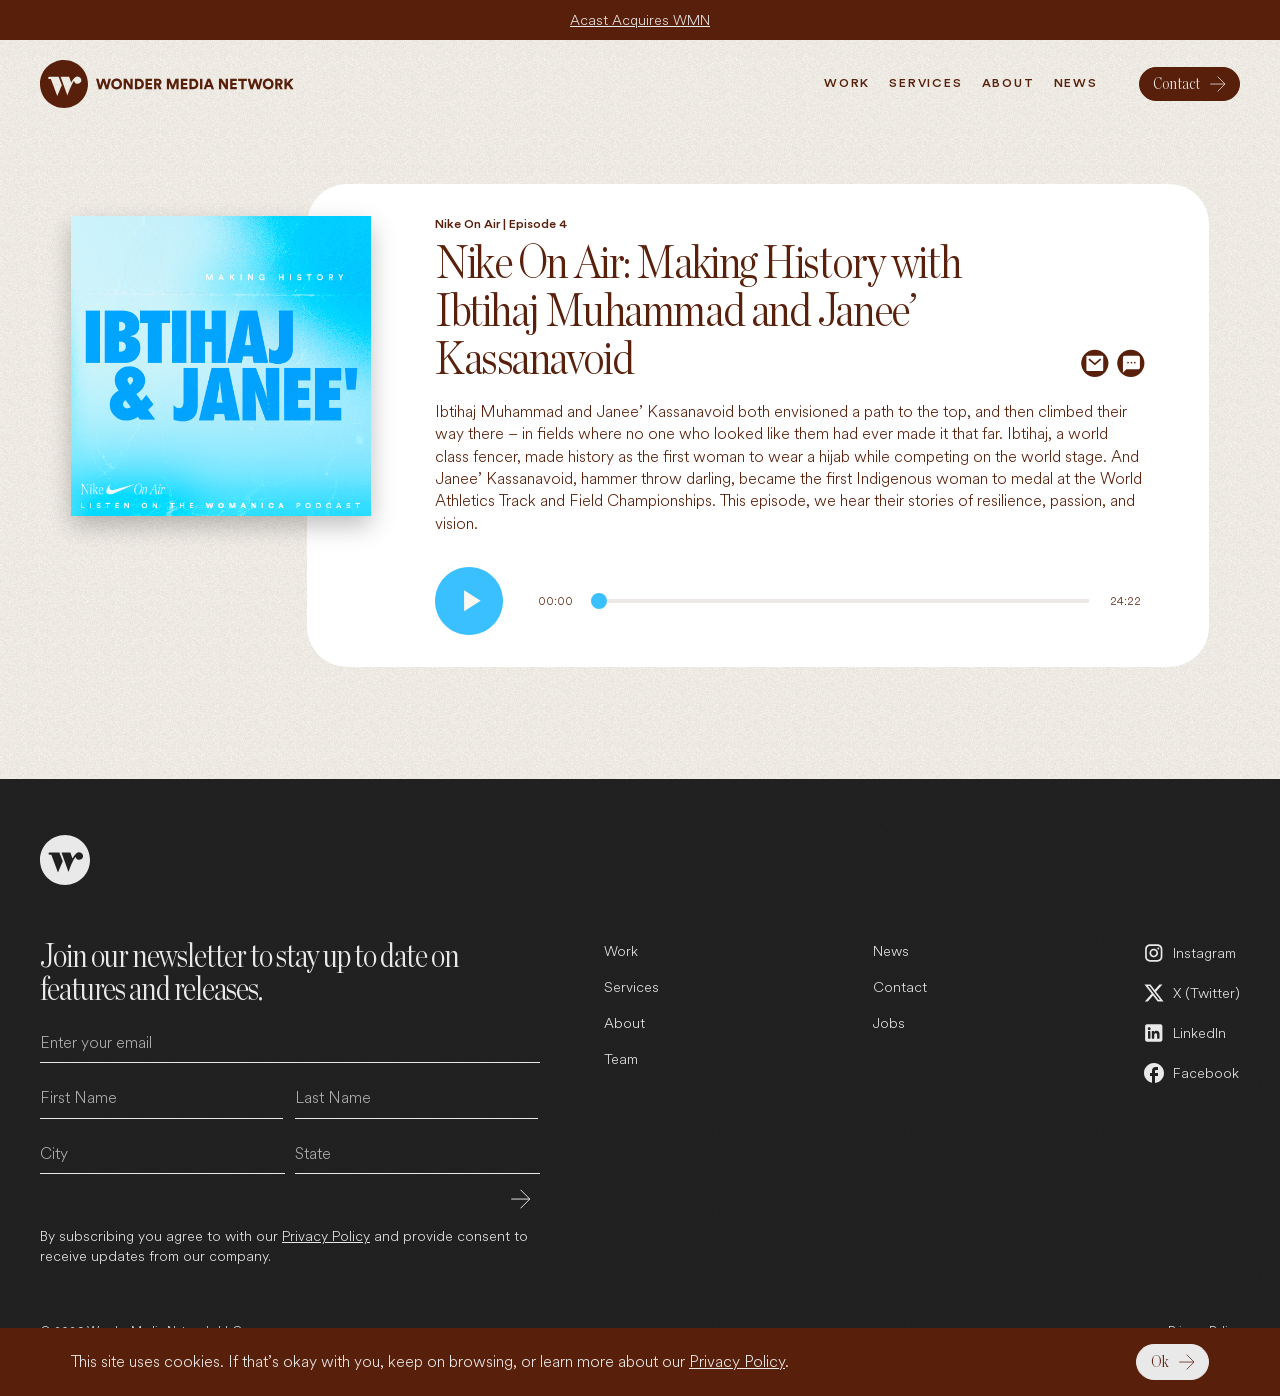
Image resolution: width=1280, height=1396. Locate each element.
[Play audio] (469, 601)
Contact (900, 986)
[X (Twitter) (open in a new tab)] (1191, 993)
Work (621, 950)
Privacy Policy (737, 1361)
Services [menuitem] (926, 83)
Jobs (889, 1022)
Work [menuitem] (847, 83)
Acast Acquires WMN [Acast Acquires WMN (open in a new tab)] (640, 19)
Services (631, 986)
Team (621, 1058)
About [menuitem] (1008, 83)
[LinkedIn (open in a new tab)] (1191, 1033)
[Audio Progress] (840, 601)
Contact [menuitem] (1176, 84)
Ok (1160, 1362)
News (891, 950)
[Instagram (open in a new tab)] (1191, 953)
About (624, 1022)
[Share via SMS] (1131, 363)
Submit (521, 1199)
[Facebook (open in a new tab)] (1191, 1073)
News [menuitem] (1076, 83)
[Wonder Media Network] (167, 84)
